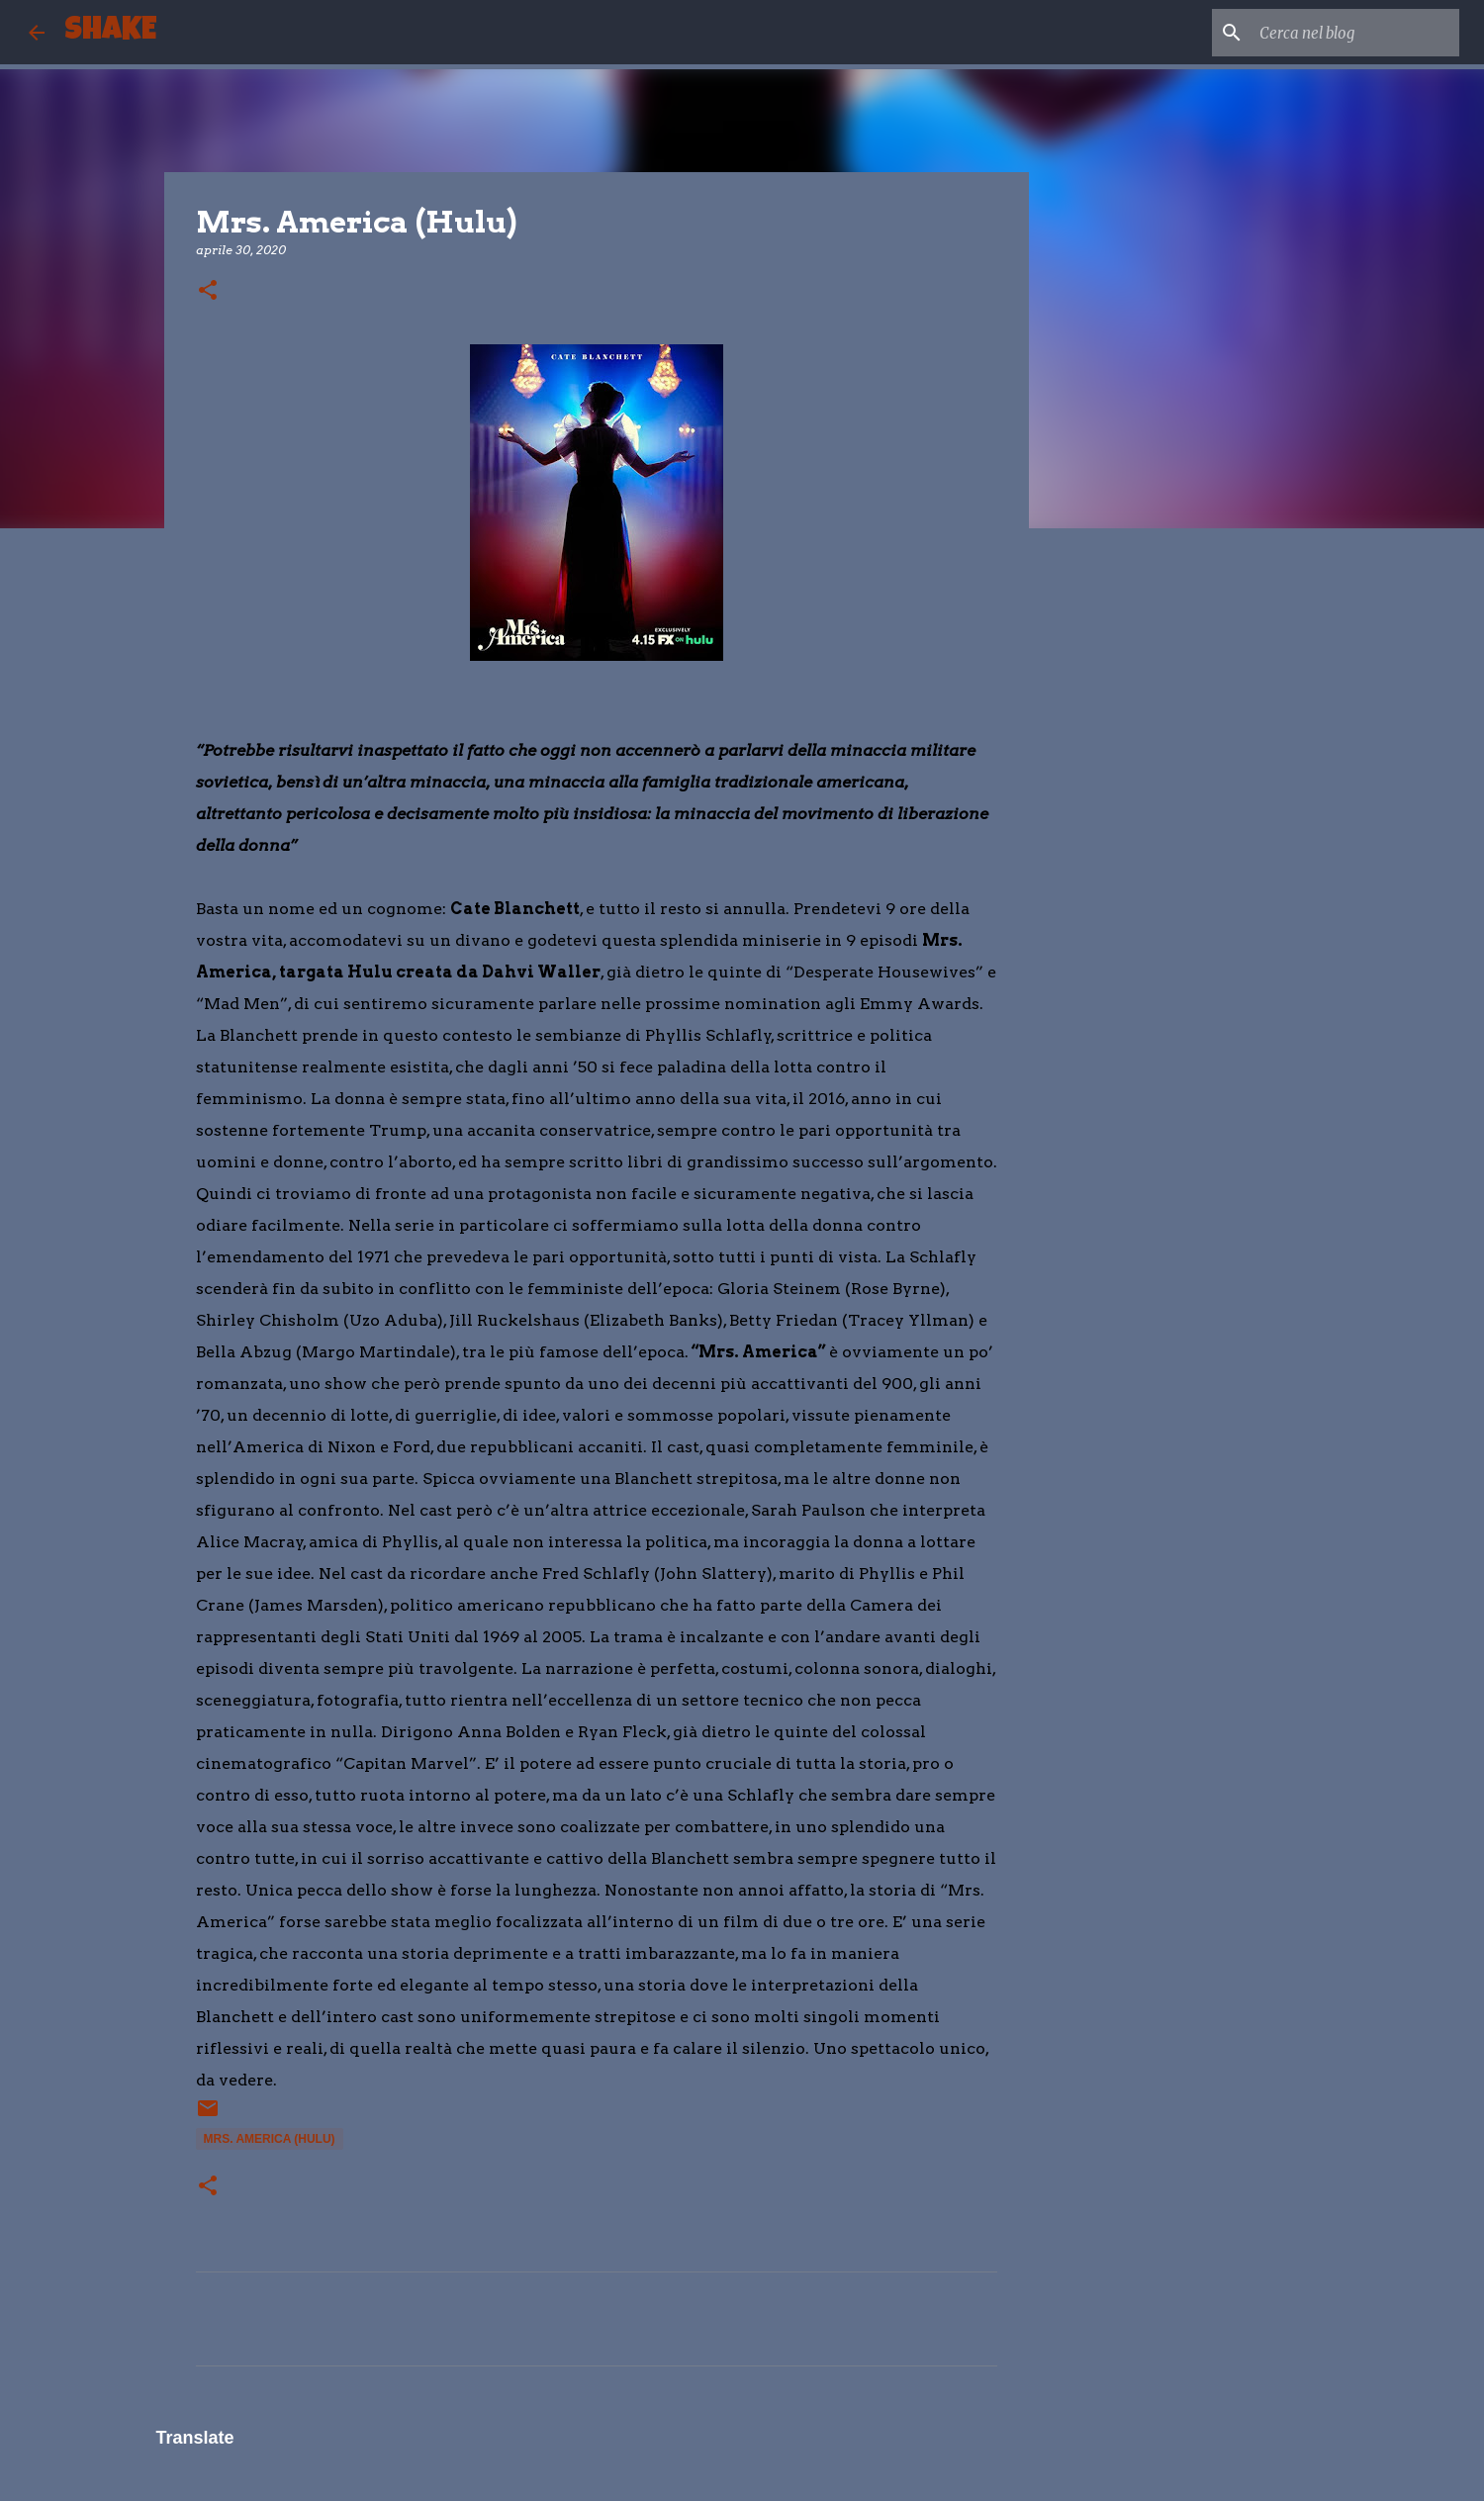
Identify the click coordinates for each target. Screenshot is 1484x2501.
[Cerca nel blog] (1355, 32)
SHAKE (110, 32)
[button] (208, 291)
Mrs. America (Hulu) (269, 2139)
